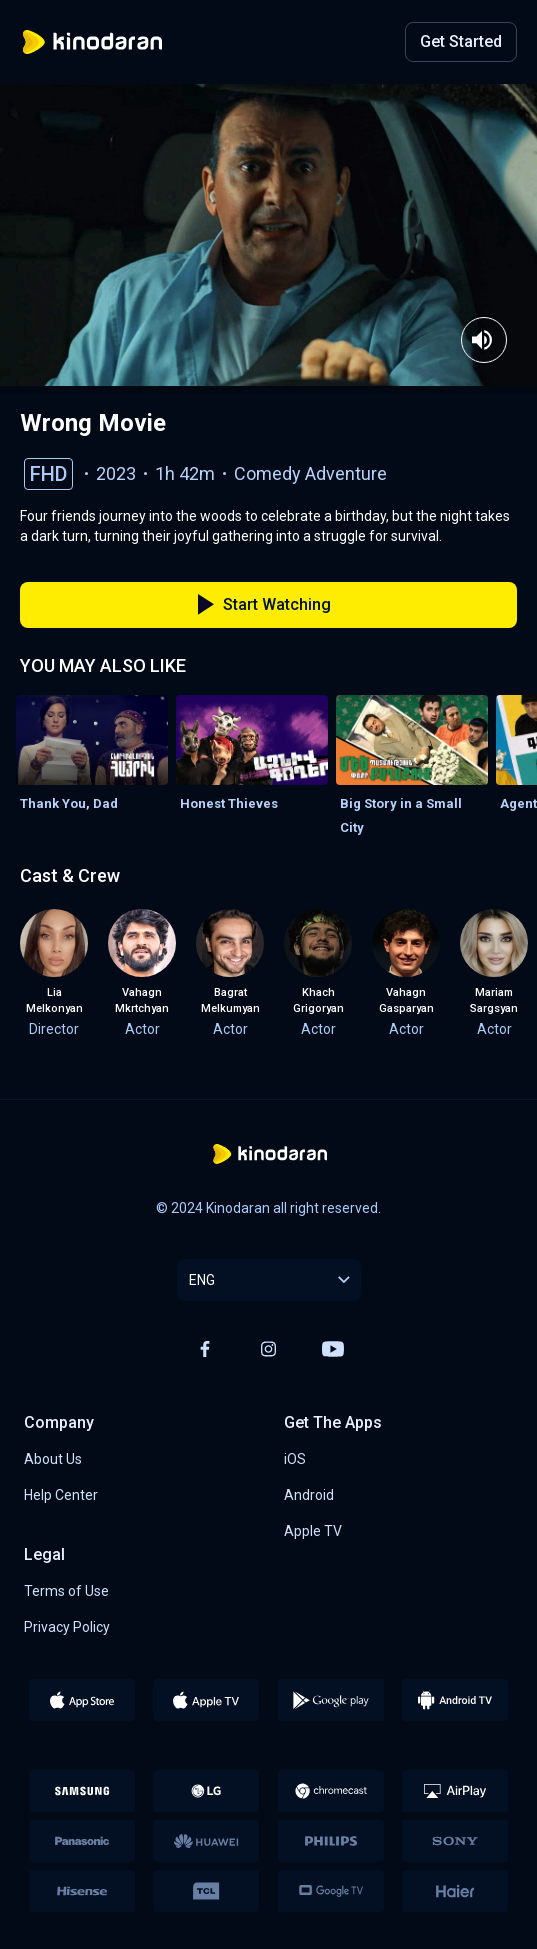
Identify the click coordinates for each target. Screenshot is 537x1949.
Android (309, 1495)
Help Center (61, 1495)
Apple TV (313, 1531)
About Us (53, 1459)
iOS (295, 1459)
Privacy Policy (67, 1627)
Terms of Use (66, 1591)
